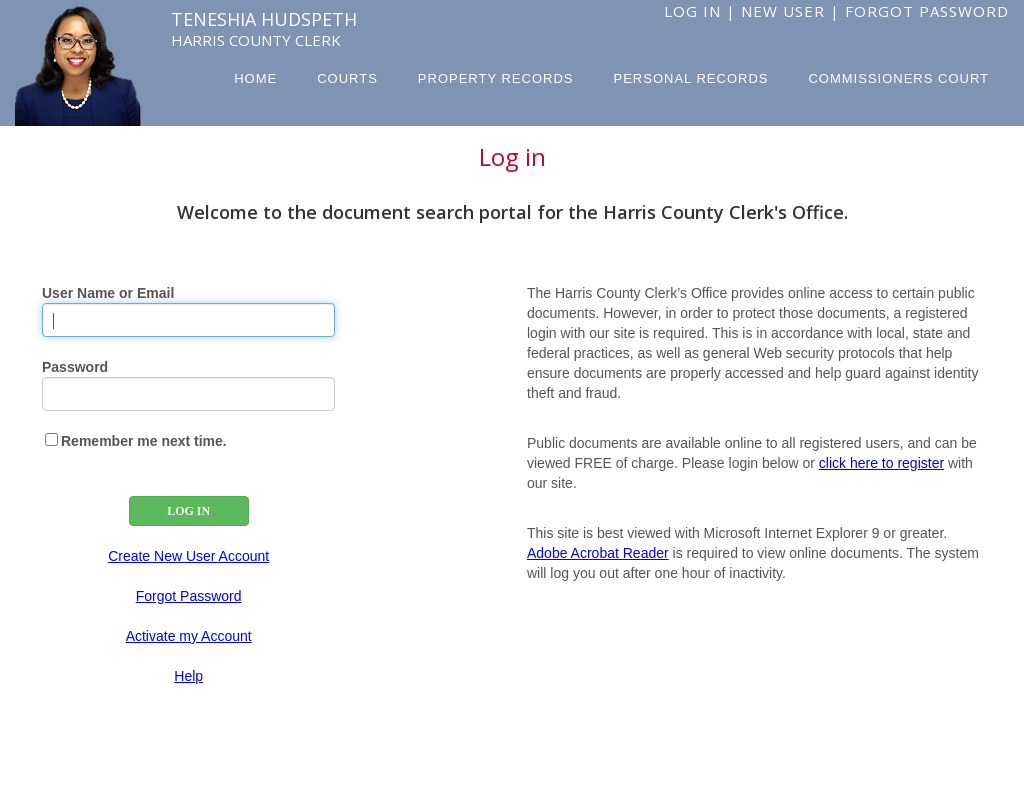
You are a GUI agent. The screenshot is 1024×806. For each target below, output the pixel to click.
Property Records (496, 78)
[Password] (188, 394)
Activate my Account (189, 636)
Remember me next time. (144, 441)
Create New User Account (188, 556)
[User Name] (188, 320)
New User (783, 11)
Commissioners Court (898, 78)
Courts (347, 78)
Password (75, 367)
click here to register (881, 463)
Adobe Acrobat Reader (598, 553)
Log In (692, 11)
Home (255, 78)
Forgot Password (927, 11)
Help (188, 676)
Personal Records (691, 78)
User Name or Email (108, 293)
